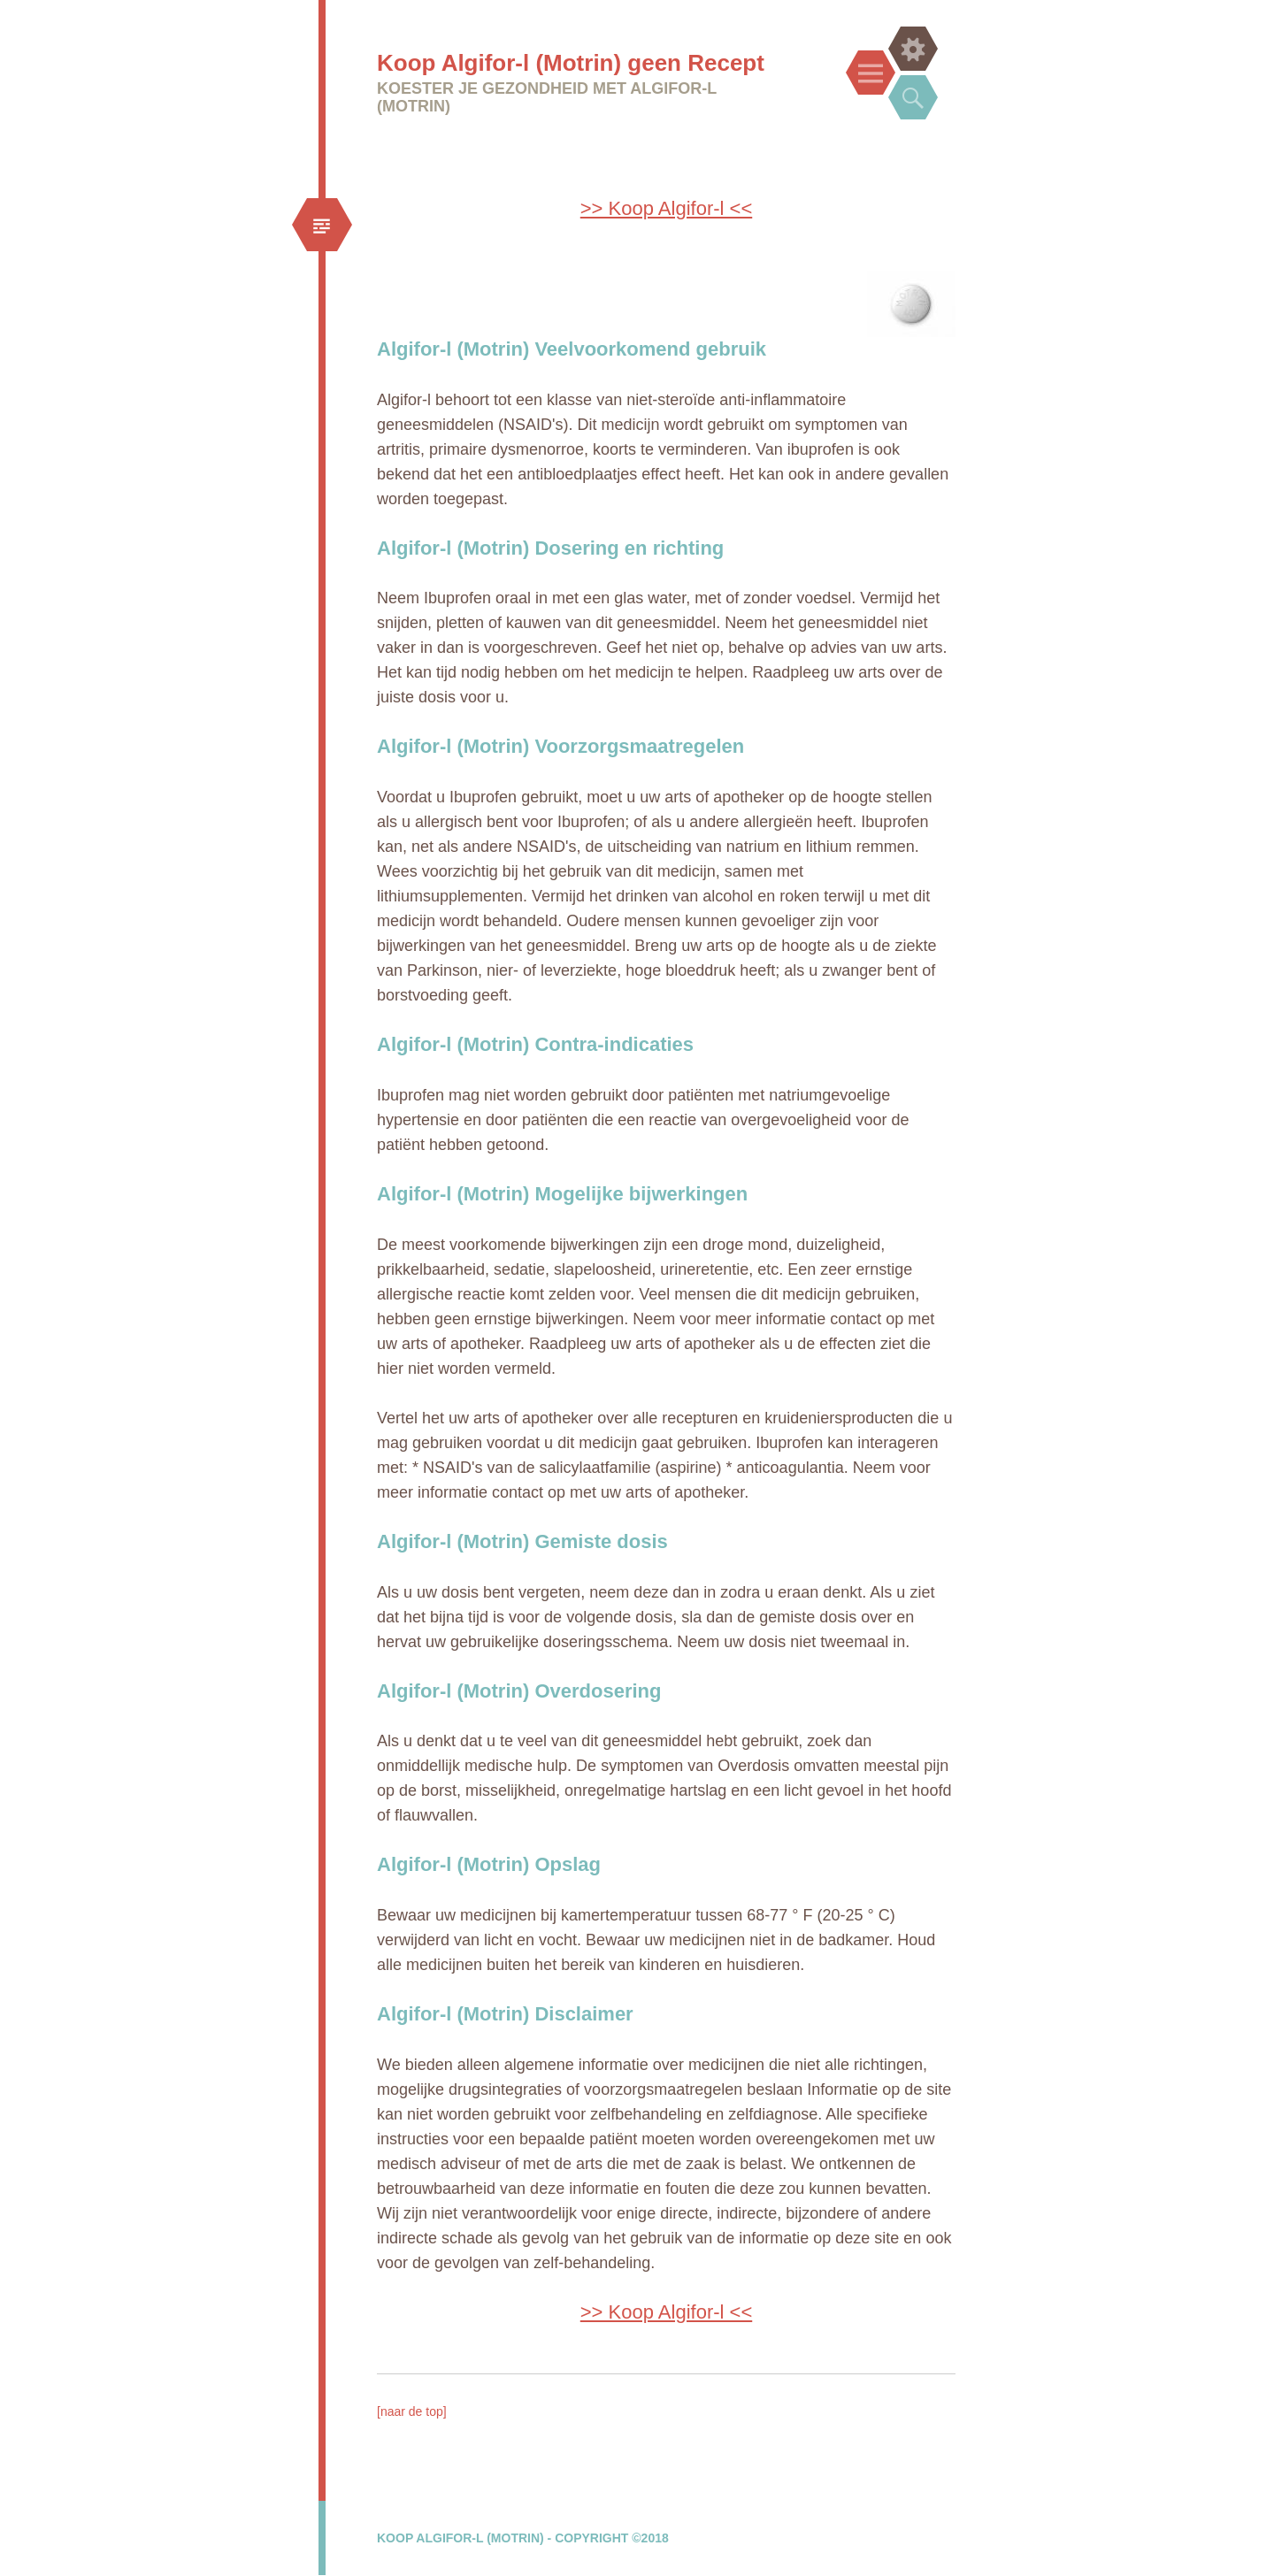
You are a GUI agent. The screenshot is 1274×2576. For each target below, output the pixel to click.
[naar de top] (412, 2411)
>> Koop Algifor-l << (666, 208)
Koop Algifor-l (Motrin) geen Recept (570, 63)
